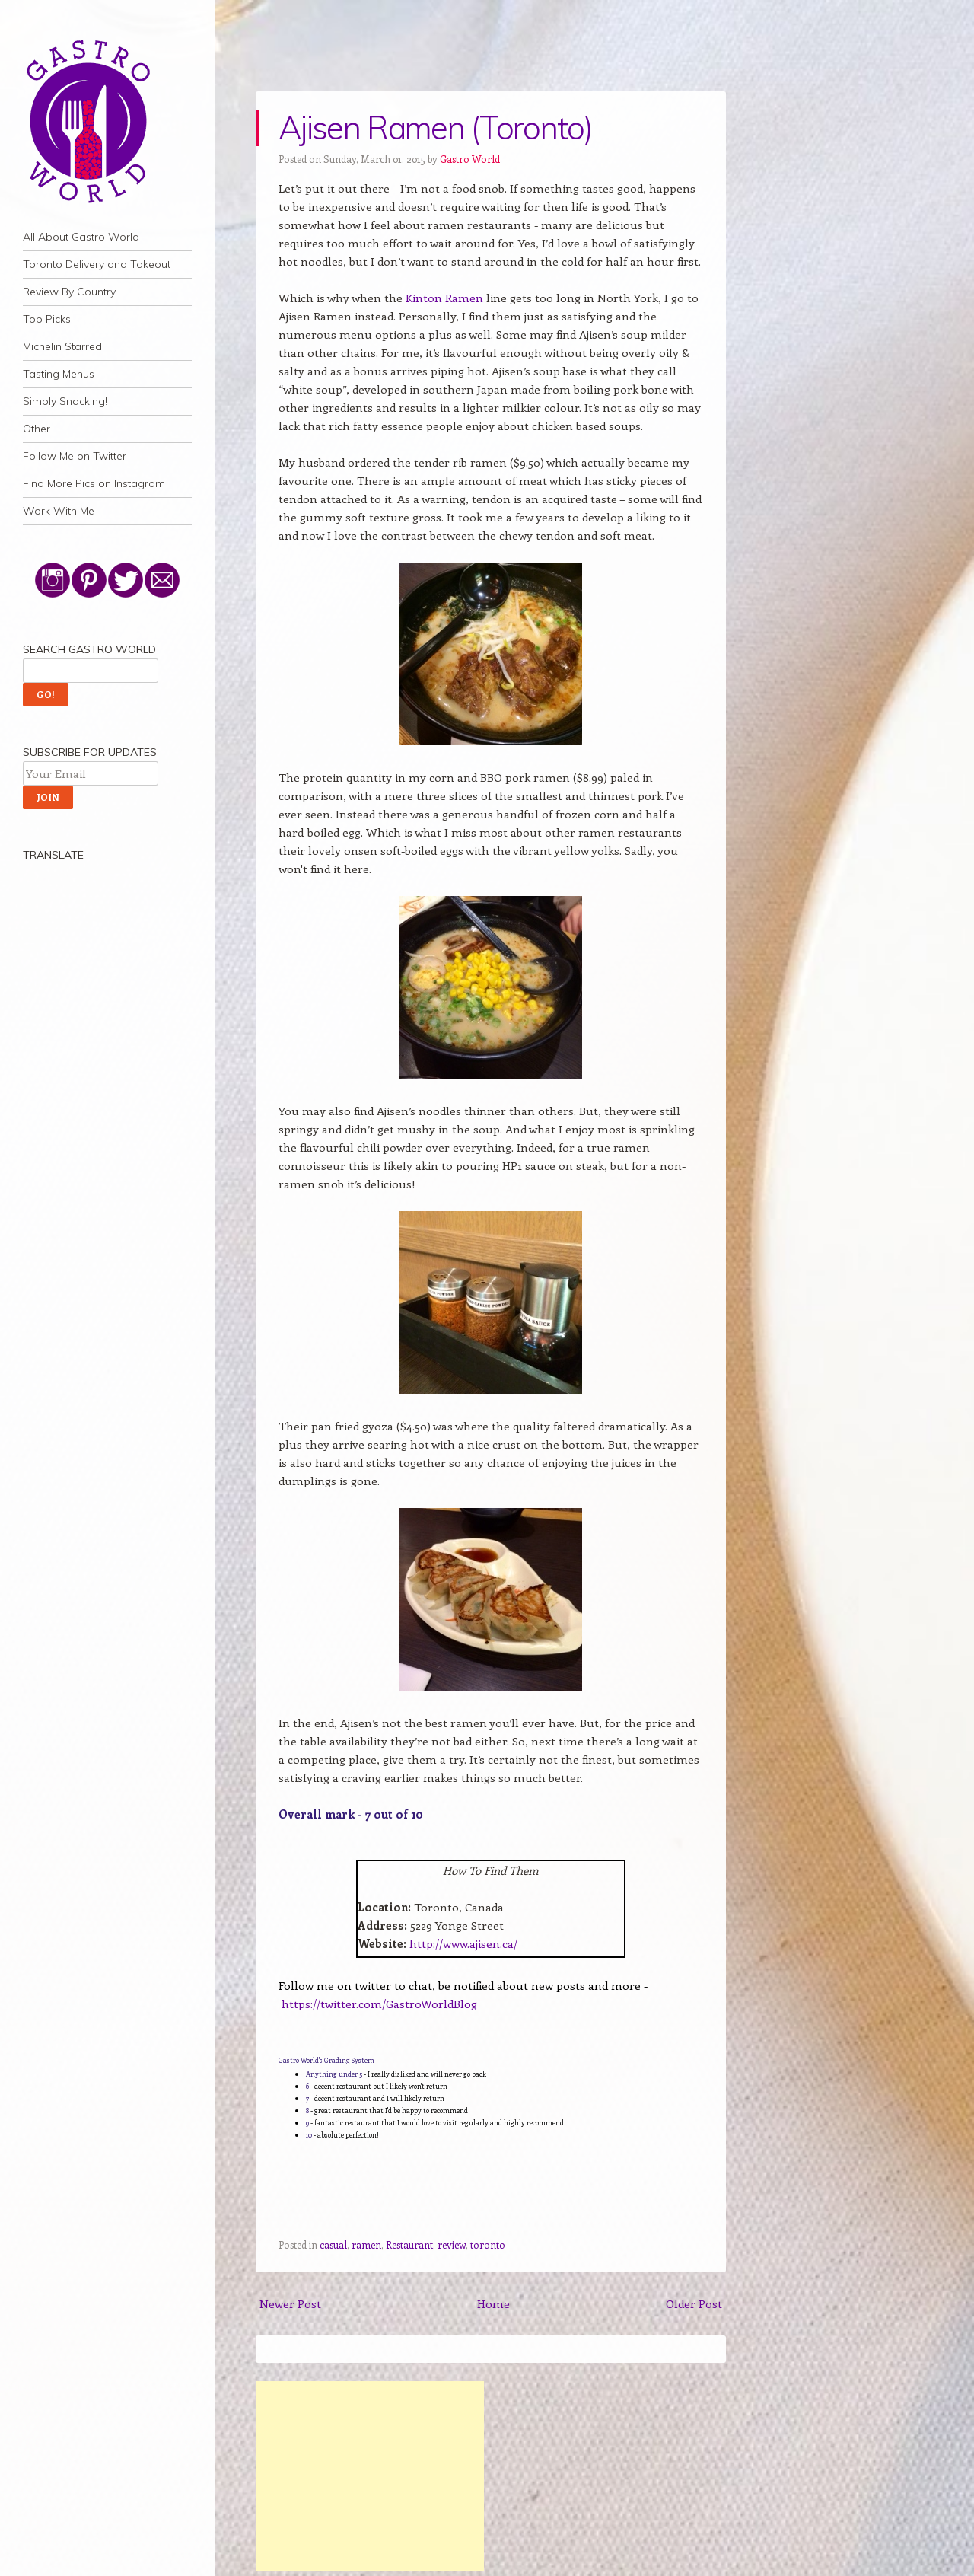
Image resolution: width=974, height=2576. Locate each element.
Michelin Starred (62, 346)
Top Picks (47, 319)
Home (493, 2303)
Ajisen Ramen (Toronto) (435, 127)
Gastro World (470, 158)
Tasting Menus (58, 374)
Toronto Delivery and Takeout (96, 264)
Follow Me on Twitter (74, 456)
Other (36, 428)
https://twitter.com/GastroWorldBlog (379, 2003)
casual (333, 2244)
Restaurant (409, 2244)
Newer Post (290, 2303)
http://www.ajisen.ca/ (463, 1943)
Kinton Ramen (444, 297)
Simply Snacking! (65, 401)
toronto (487, 2244)
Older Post (694, 2303)
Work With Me (58, 511)
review (452, 2244)
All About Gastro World (81, 237)
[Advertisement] (370, 2476)
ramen (366, 2244)
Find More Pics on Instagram (94, 483)
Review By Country (69, 291)
